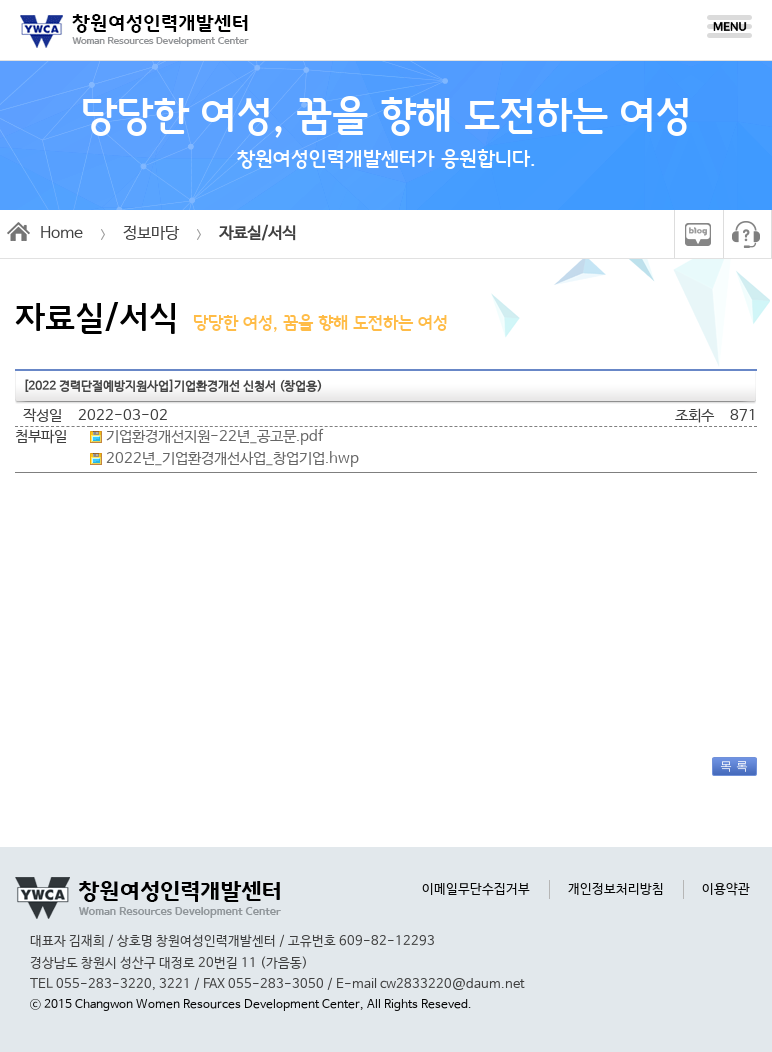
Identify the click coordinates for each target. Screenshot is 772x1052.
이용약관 (726, 889)
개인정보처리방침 (616, 889)
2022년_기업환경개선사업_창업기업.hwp (232, 459)
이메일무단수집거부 (476, 889)
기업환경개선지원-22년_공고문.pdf (214, 437)
